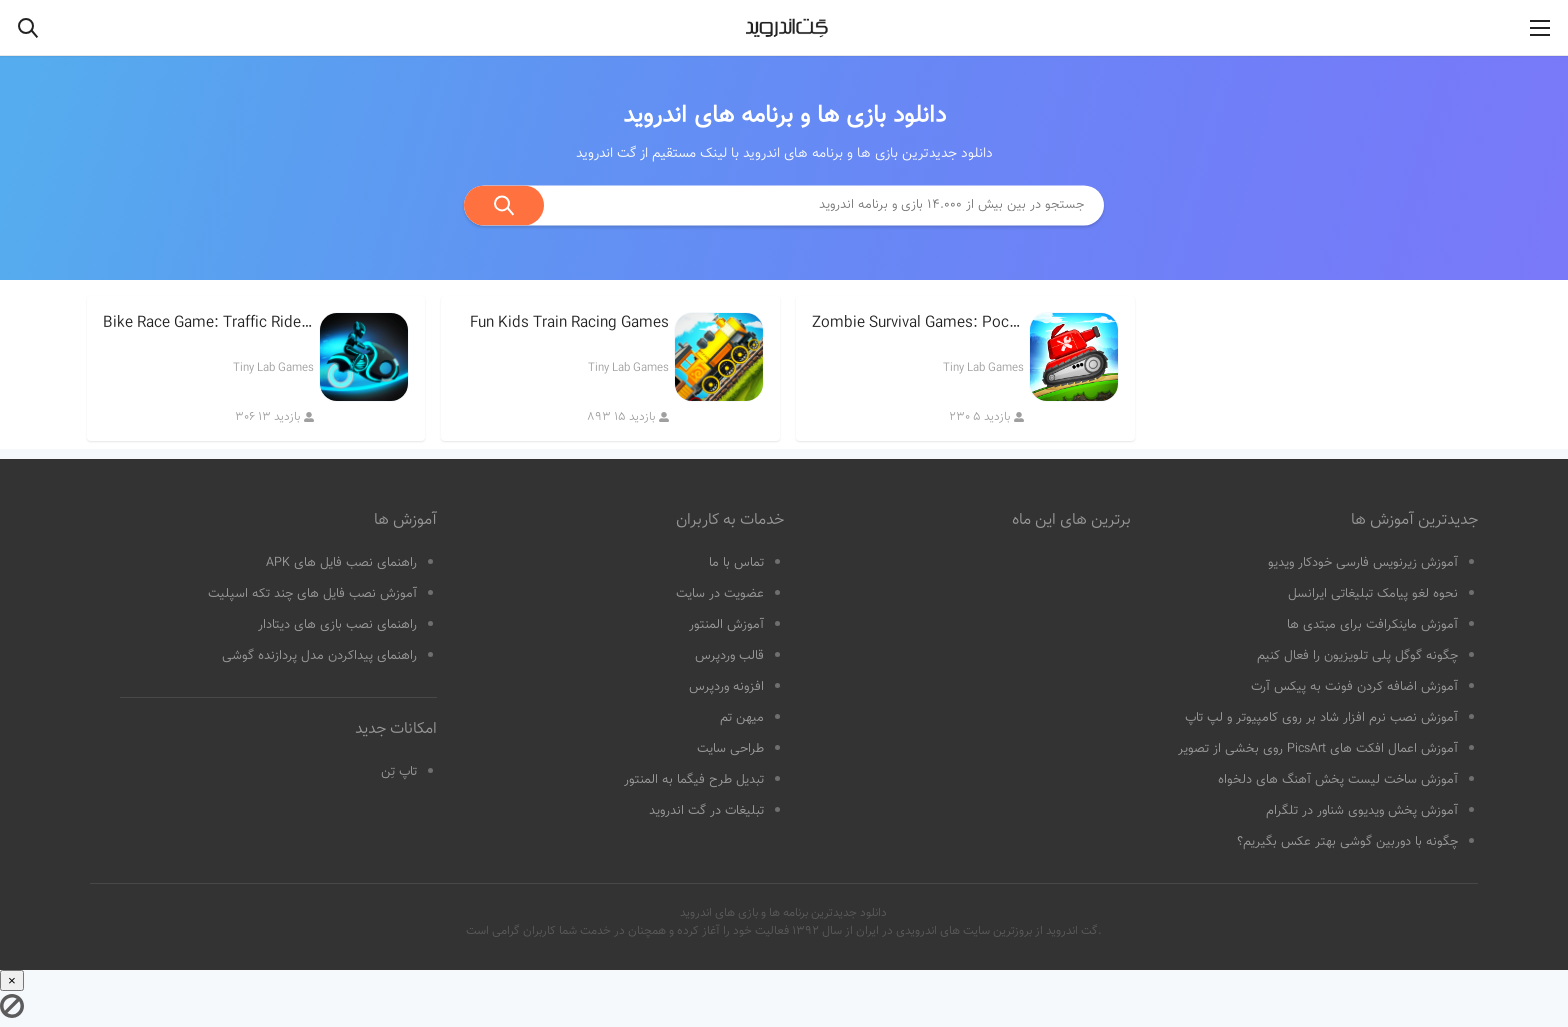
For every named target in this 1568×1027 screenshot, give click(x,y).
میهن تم (742, 718)
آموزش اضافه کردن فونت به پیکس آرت (1354, 687)
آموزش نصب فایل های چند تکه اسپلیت (312, 594)
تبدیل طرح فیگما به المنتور (694, 780)
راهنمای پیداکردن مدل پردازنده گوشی (319, 656)
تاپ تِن (399, 772)
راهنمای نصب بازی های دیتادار (337, 625)
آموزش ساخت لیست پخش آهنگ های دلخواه (1338, 780)
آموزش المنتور (726, 625)
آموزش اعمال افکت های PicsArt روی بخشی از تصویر (1318, 749)
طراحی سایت (730, 749)
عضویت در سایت (720, 594)
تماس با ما (736, 563)
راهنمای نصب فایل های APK (341, 563)
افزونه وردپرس (726, 687)
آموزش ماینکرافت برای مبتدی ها (1372, 625)
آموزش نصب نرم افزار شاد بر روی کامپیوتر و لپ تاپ (1321, 718)
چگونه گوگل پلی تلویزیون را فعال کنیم (1357, 656)
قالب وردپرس (729, 656)
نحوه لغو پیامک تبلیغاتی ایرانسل (1373, 594)
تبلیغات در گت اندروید (706, 811)
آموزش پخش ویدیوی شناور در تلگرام (1362, 811)
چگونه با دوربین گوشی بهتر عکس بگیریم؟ (1347, 842)
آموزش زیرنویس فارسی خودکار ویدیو (1363, 563)
